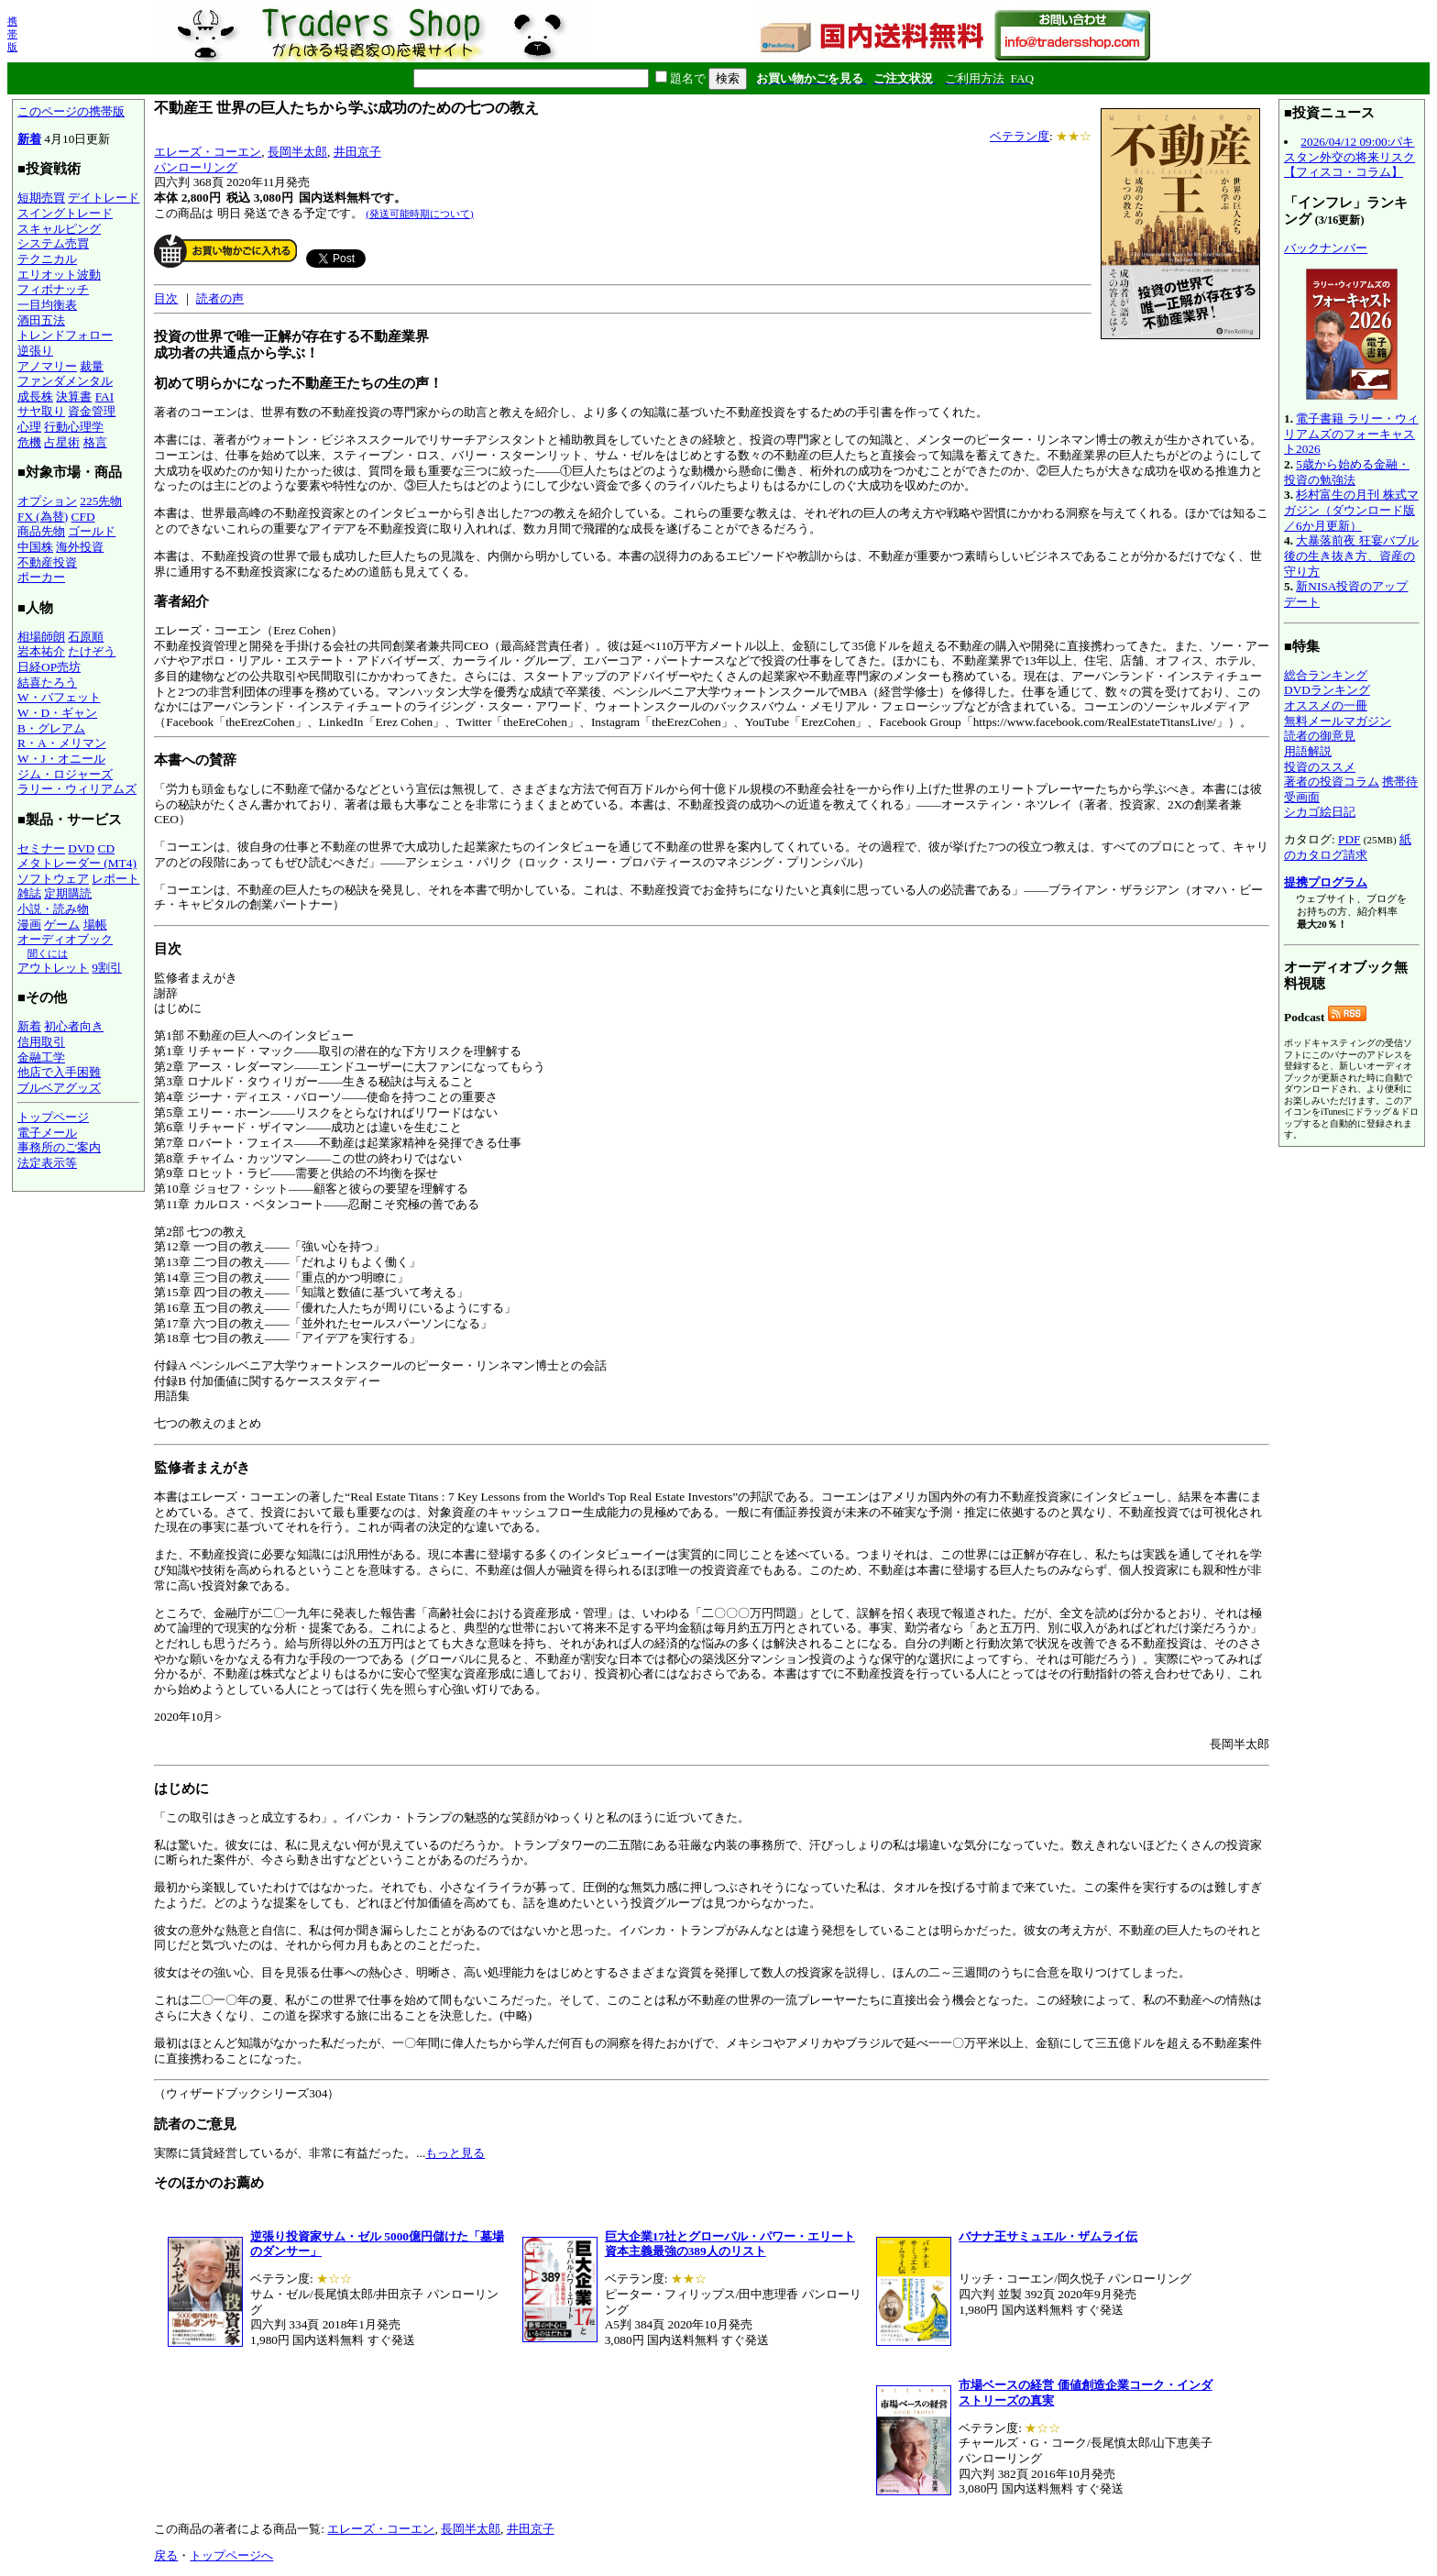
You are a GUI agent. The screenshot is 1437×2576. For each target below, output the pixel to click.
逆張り (35, 351)
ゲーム (62, 924)
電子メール (47, 1132)
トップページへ (231, 2555)
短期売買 (41, 197)
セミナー (41, 848)
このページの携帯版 (71, 111)
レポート (115, 879)
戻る (166, 2555)
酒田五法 (41, 320)
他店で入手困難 (59, 1072)
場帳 (95, 924)
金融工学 (41, 1057)
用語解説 (1308, 751)
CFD (83, 516)
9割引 (107, 967)
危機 (29, 442)
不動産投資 (47, 562)
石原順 (86, 637)
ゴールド (91, 531)
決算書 (74, 396)
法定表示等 (47, 1163)
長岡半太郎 (297, 152)
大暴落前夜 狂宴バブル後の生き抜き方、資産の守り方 (1351, 556)
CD (106, 848)
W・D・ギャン (57, 713)
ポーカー (41, 577)
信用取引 (41, 1042)
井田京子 (357, 152)
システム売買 (53, 243)
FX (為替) (42, 516)
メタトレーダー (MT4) (77, 863)
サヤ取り (41, 411)
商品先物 (41, 531)
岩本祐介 (41, 651)
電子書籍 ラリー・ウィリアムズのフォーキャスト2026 (1351, 434)
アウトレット (53, 967)
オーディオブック (65, 939)
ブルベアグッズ (59, 1088)
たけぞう (91, 651)
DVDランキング (1327, 690)
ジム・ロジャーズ (65, 774)
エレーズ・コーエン (207, 152)
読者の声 (220, 298)
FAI (105, 396)
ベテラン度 (1019, 136)
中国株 (35, 547)
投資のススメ (1319, 767)
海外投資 (80, 547)
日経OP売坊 (49, 667)
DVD (81, 848)
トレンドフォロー (65, 335)
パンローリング (195, 167)
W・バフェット (59, 697)
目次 (166, 298)
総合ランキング (1325, 675)
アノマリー (47, 366)
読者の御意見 (1319, 736)
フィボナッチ (53, 289)
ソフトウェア (53, 879)
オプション (47, 501)
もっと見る (455, 2153)
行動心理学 (74, 427)
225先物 (101, 501)
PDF (1349, 839)
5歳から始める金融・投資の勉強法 (1347, 472)
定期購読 (68, 893)
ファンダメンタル (65, 381)
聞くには (47, 953)
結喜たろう (47, 682)
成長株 (35, 396)
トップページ (53, 1117)
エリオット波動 (59, 274)
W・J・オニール (61, 758)
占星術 (62, 442)
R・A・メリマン (61, 743)
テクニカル (47, 259)
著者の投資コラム (1331, 781)
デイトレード (103, 197)
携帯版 (12, 34)
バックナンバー (1325, 248)
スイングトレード (65, 213)
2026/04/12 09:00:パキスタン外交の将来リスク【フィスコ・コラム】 (1349, 157)
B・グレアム (51, 728)
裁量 (92, 366)
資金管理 (91, 411)
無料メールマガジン (1337, 721)
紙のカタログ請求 (1347, 847)
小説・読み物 (53, 909)
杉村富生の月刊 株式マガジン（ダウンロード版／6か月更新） (1351, 510)
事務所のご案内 (59, 1147)
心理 (29, 427)
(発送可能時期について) (419, 213)
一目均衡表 (47, 305)
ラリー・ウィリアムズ (77, 789)
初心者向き (74, 1026)
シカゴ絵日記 (1319, 812)
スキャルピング (59, 229)
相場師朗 (41, 637)
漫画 (29, 924)
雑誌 (29, 893)
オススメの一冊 (1325, 705)
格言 (95, 442)
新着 (29, 139)
